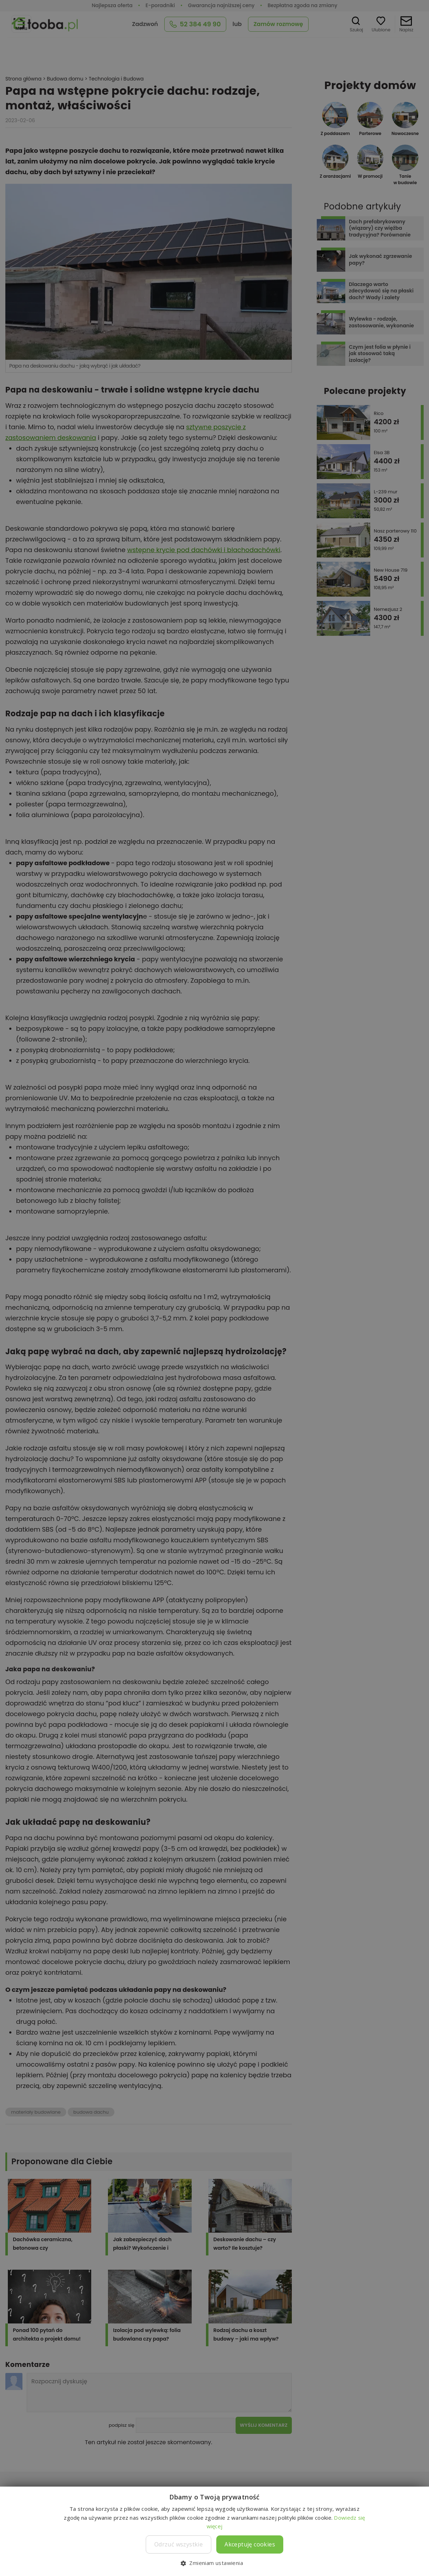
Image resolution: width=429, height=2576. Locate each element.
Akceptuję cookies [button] (249, 2544)
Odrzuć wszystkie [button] (178, 2544)
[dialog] (214, 1288)
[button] (214, 2563)
